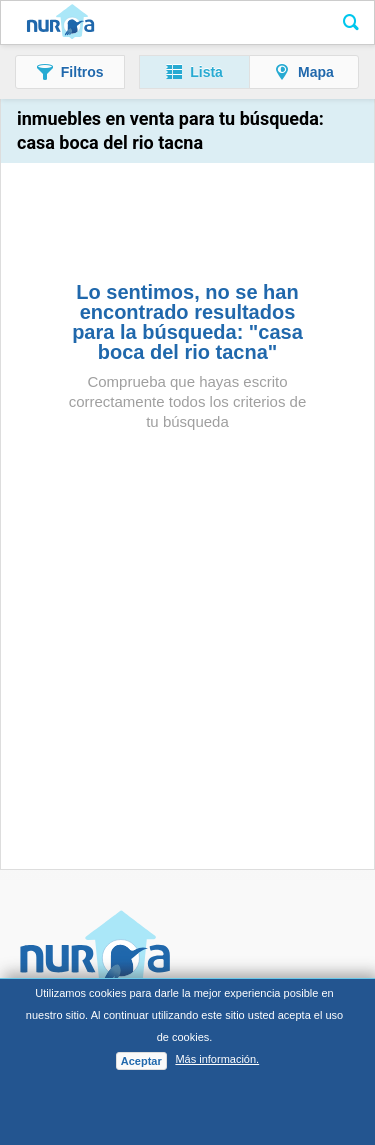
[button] (70, 72)
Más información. (217, 1059)
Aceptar (141, 1061)
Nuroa (60, 23)
